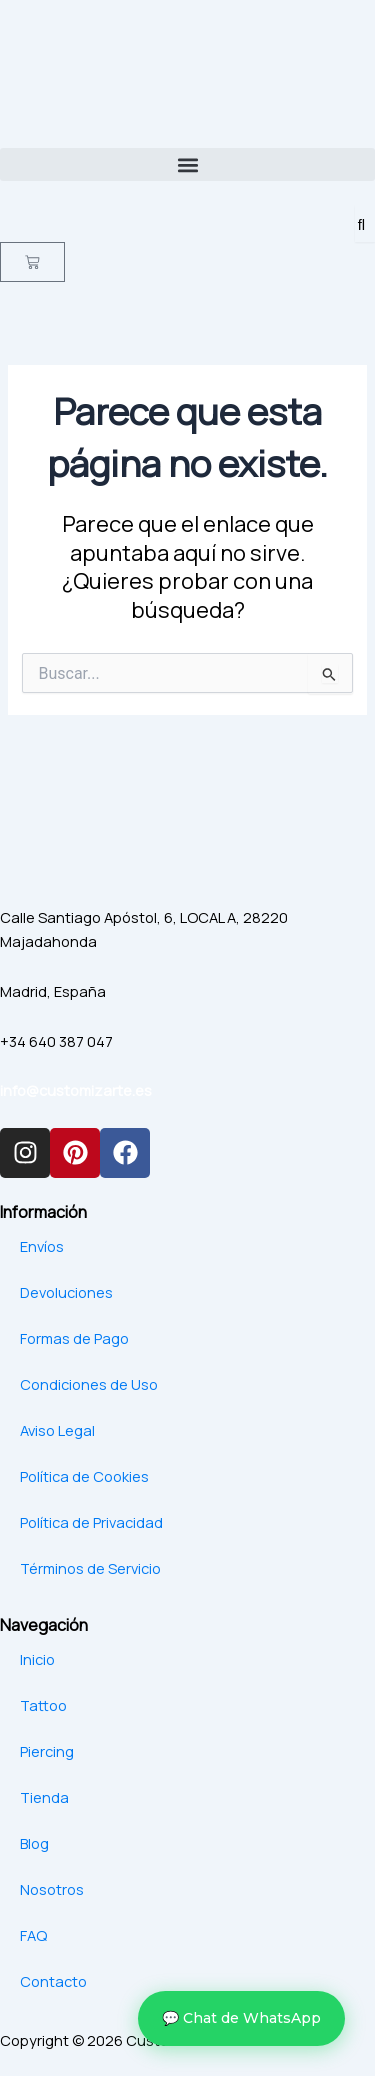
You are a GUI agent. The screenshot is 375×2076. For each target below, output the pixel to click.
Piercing (47, 1751)
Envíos (42, 1246)
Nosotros (52, 1889)
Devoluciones (66, 1292)
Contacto (53, 1981)
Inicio (37, 1659)
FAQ (33, 1935)
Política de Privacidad (91, 1522)
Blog (34, 1843)
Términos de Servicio (90, 1568)
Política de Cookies (84, 1476)
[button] (187, 164)
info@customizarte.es (76, 1090)
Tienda (44, 1797)
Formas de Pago (74, 1338)
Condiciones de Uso (89, 1384)
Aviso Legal (57, 1430)
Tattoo (43, 1705)
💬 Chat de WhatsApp (241, 2018)
